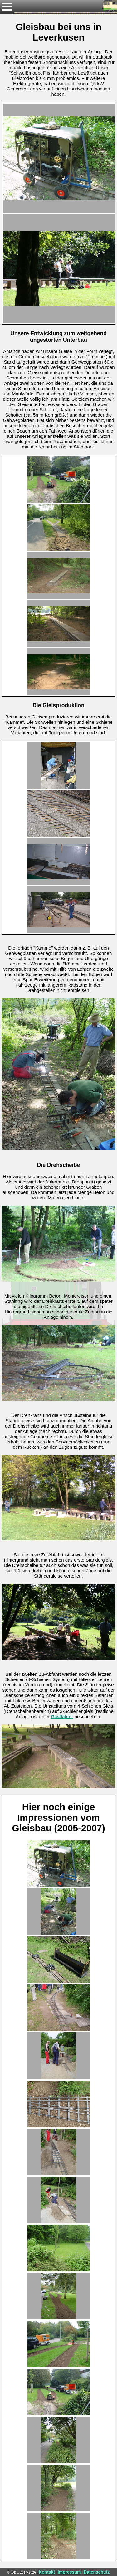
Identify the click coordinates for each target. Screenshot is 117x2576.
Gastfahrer (62, 1716)
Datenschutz (97, 2571)
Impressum (69, 2571)
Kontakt (47, 2571)
